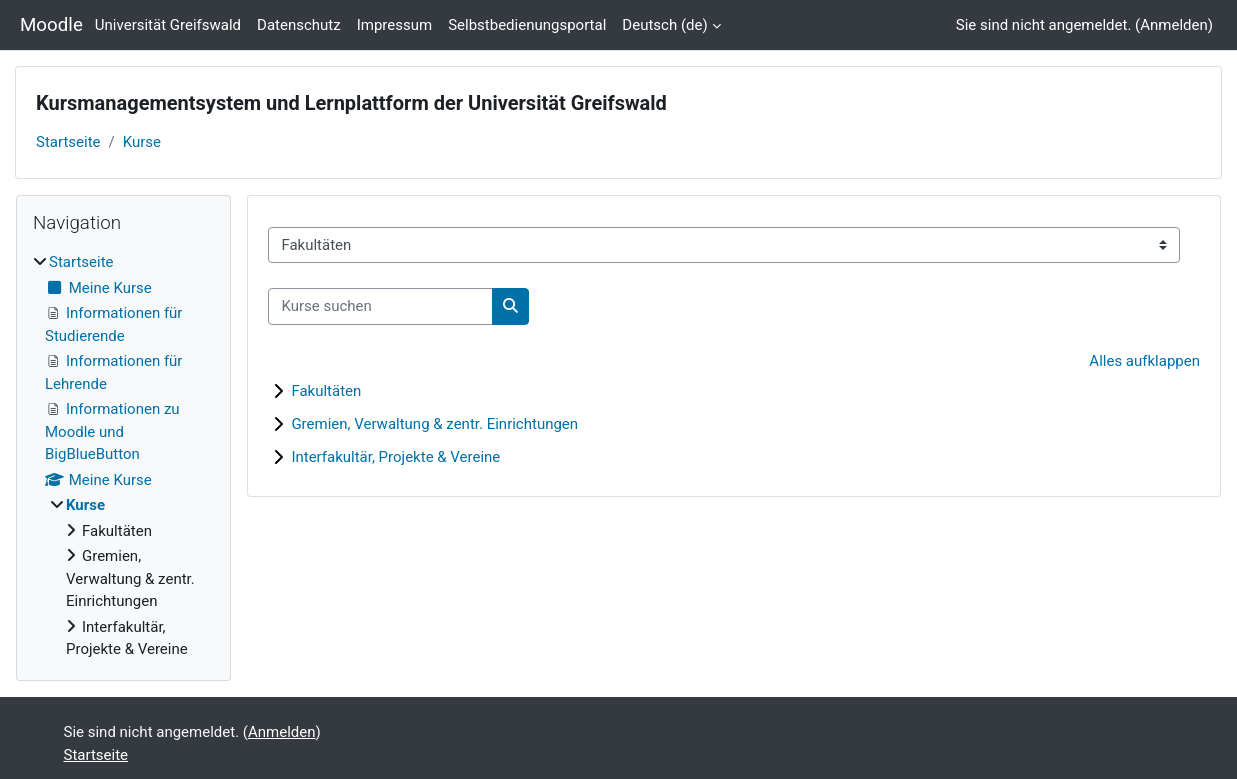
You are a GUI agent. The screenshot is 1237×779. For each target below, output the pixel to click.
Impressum (394, 25)
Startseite (68, 142)
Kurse (142, 142)
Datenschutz (299, 25)
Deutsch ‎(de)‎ (664, 25)
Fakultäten (326, 391)
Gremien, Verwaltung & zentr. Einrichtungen (434, 424)
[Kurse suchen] (380, 306)
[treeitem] (123, 456)
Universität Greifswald (168, 25)
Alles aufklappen (1144, 361)
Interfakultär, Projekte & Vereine (395, 457)
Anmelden (1174, 25)
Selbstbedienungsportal (527, 25)
